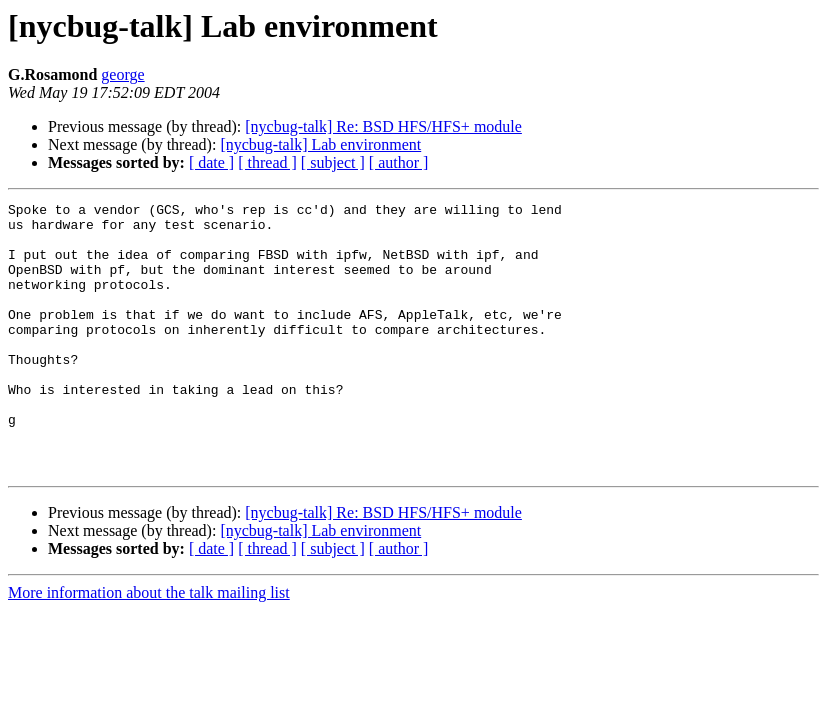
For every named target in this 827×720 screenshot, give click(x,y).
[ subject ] (333, 162)
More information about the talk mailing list (149, 646)
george (122, 74)
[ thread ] (267, 162)
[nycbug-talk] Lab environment (320, 144)
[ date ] (211, 162)
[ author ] (399, 162)
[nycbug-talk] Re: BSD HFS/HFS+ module (383, 126)
